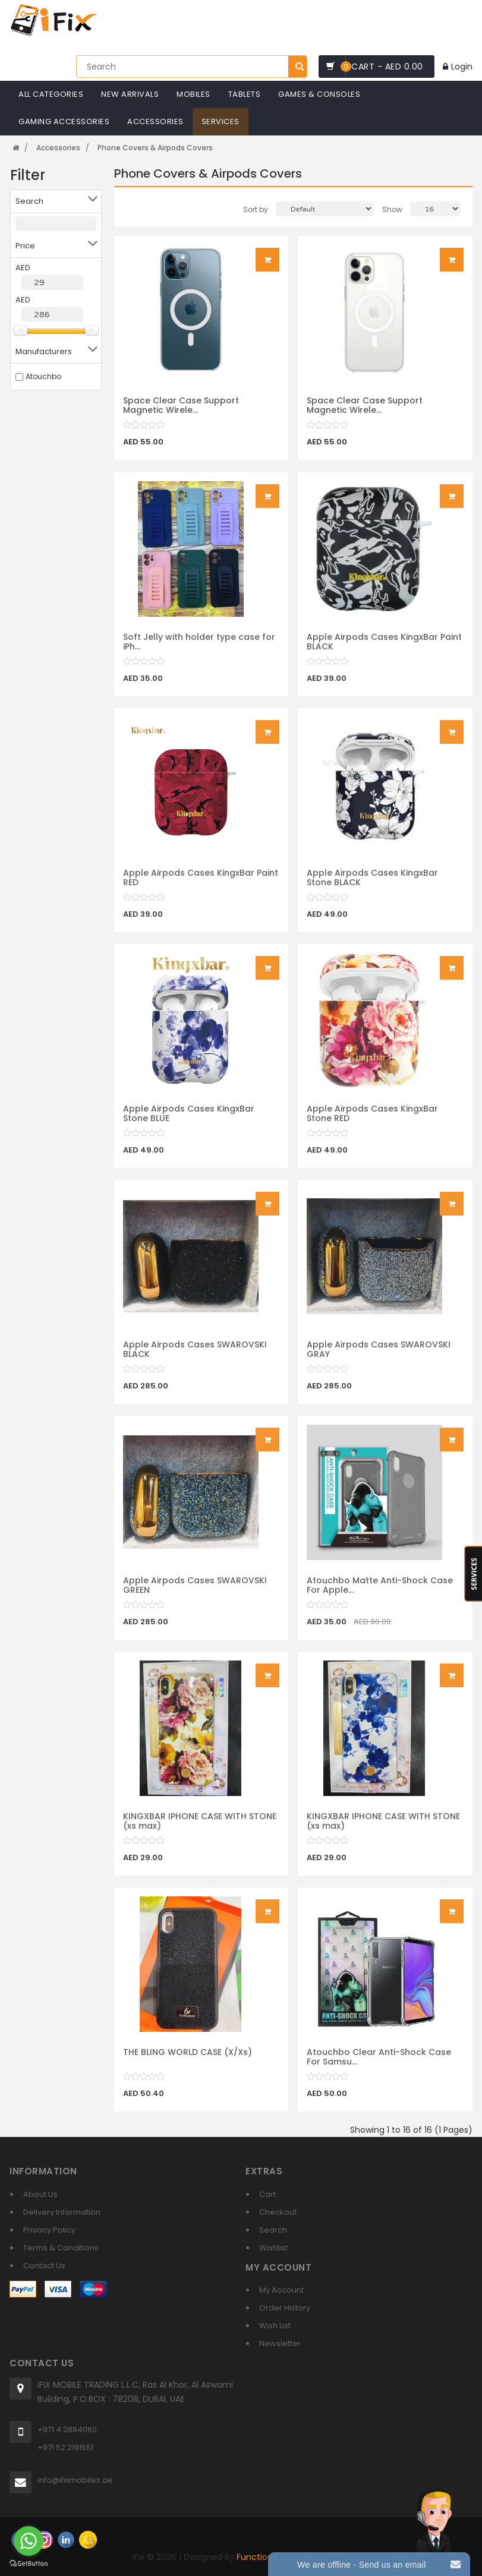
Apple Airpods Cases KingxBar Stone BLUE (188, 1120)
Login (457, 66)
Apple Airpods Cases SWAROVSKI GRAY (379, 1356)
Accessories (155, 121)
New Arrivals (130, 94)
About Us (40, 2194)
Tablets (244, 94)
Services (220, 121)
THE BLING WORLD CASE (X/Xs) (187, 2059)
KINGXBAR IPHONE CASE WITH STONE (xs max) (199, 1827)
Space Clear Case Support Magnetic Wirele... (181, 404)
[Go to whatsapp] (28, 2541)
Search (273, 2230)
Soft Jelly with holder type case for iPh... (199, 648)
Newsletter (280, 2343)
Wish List (275, 2325)
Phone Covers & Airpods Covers (155, 148)
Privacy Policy (49, 2230)
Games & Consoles (319, 94)
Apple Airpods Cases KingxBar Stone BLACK (372, 884)
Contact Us (44, 2265)
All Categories (50, 94)
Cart (267, 2194)
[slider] (144, 425)
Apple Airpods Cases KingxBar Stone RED (372, 1120)
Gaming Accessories (63, 121)
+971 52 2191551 (65, 2447)
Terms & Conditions (61, 2247)
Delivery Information (61, 2212)
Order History (284, 2307)
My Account (281, 2290)
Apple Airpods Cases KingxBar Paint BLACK (384, 648)
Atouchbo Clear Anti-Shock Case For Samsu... (379, 2063)
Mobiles (193, 94)
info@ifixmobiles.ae (75, 2480)
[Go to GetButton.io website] (29, 2564)
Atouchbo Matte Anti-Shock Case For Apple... (380, 1591)
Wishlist (273, 2247)
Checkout (278, 2212)
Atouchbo (43, 376)
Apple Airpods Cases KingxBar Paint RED (200, 884)
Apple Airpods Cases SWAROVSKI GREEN (195, 1591)
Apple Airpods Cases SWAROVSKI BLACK (195, 1356)
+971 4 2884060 (67, 2429)
